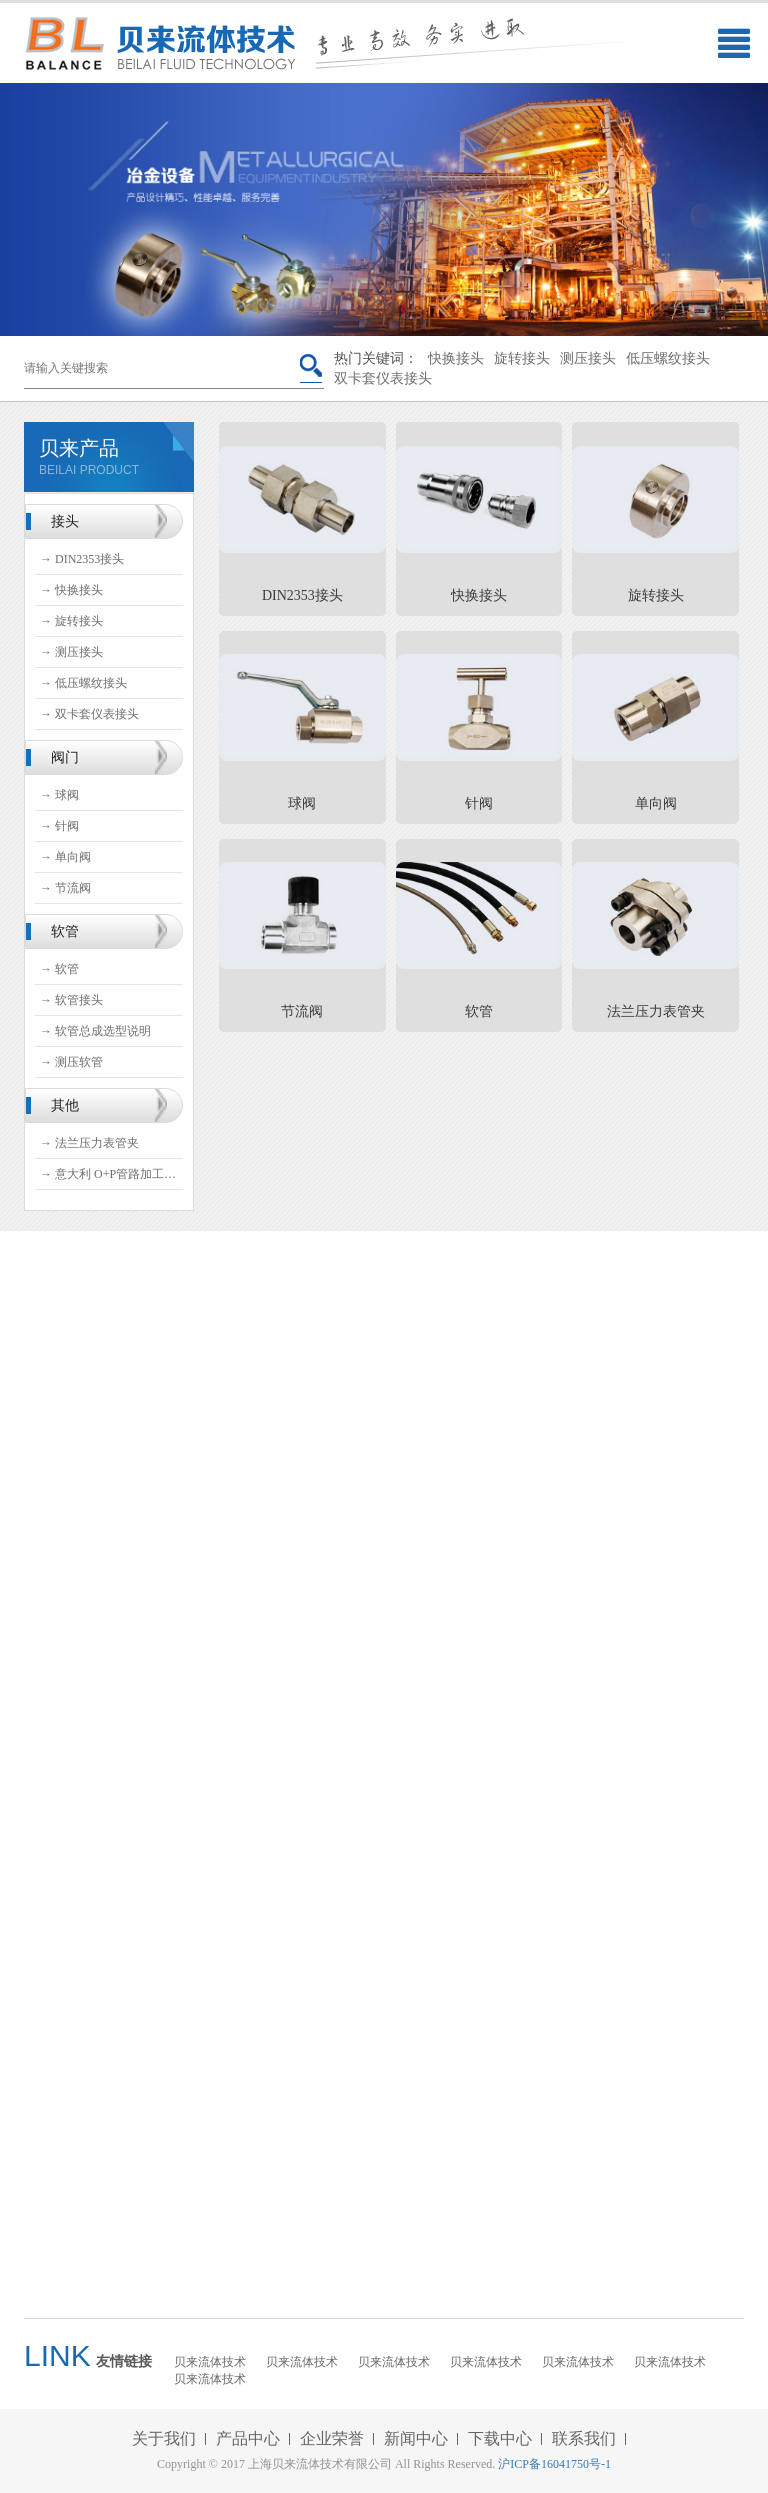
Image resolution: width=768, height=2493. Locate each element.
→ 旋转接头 (71, 621)
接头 (65, 521)
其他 (65, 1105)
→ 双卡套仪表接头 (89, 714)
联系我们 (584, 2438)
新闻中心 (416, 2438)
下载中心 (500, 2438)
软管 (65, 931)
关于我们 (164, 2438)
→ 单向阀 (65, 857)
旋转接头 (522, 358)
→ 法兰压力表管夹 (89, 1143)
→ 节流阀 (65, 888)
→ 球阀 (59, 795)
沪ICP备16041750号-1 (554, 2464)
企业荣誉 (332, 2438)
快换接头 (456, 358)
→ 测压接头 (71, 652)
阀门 (65, 757)
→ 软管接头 (71, 1000)
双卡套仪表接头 (383, 378)
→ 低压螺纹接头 (83, 683)
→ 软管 (59, 969)
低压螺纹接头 (668, 358)
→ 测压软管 (71, 1062)
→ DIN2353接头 (82, 559)
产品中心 (248, 2438)
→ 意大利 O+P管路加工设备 (111, 1174)
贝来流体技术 (210, 2362)
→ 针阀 (59, 826)
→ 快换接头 (71, 590)
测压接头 (588, 358)
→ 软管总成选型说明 (95, 1031)
